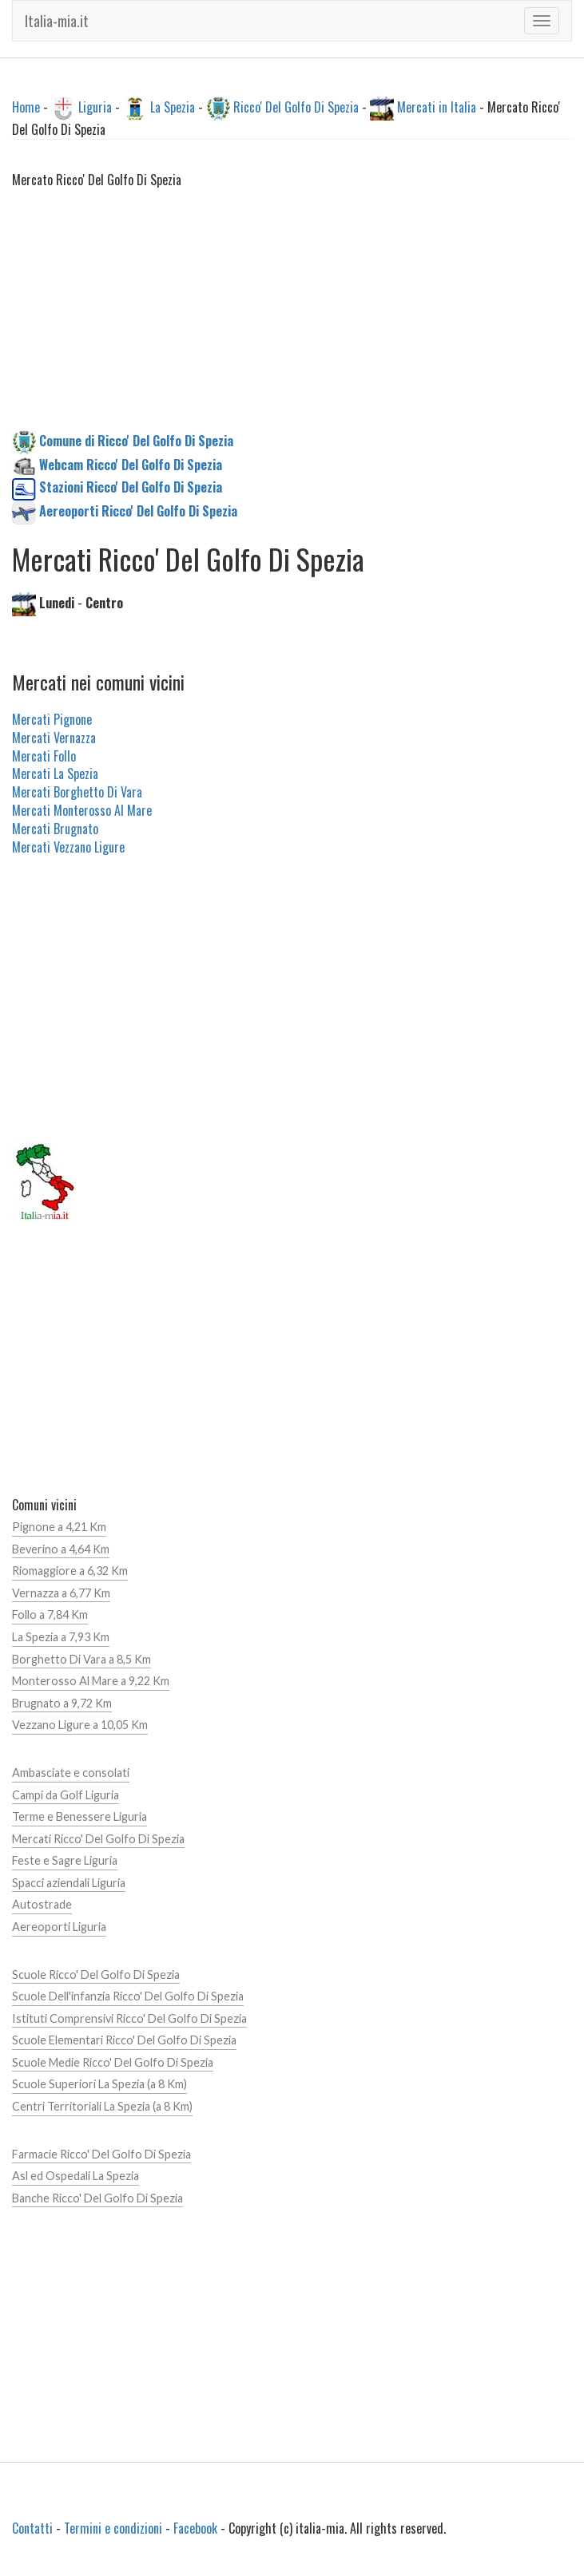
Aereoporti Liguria (59, 1926)
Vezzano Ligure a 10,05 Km (80, 1724)
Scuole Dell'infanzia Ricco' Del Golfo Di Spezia (128, 1996)
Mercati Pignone (52, 719)
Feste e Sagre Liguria (64, 1860)
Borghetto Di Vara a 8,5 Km (81, 1659)
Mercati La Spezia (55, 773)
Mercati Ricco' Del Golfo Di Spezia (98, 1839)
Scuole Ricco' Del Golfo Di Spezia (96, 1974)
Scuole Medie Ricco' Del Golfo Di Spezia (112, 2062)
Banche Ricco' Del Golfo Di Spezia (97, 2198)
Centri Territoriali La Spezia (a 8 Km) (102, 2106)
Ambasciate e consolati (70, 1772)
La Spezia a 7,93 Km (60, 1637)
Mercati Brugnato (55, 828)
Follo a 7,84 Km (50, 1614)
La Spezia (172, 107)
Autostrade (42, 1904)
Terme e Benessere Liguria (79, 1816)
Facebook (195, 2528)
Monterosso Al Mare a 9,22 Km (90, 1681)
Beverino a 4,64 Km (60, 1549)
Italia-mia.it (57, 20)
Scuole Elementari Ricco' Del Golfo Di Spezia (124, 2040)
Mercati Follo (44, 756)
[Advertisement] (292, 318)
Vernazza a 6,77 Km (61, 1593)
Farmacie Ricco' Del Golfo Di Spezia (101, 2154)
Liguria (95, 107)
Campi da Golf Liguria (65, 1795)
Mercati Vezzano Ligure (68, 847)
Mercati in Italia (436, 107)
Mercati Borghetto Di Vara (77, 791)
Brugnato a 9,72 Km (62, 1703)
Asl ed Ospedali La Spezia (75, 2175)
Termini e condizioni (113, 2528)
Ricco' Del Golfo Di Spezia (296, 107)
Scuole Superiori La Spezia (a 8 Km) (99, 2084)
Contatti (32, 2528)
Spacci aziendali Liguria (68, 1882)
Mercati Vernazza (54, 737)
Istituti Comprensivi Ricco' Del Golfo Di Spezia (129, 2018)
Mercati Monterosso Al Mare (82, 810)
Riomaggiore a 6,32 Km (70, 1570)
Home (26, 107)
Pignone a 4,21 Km (59, 1526)
